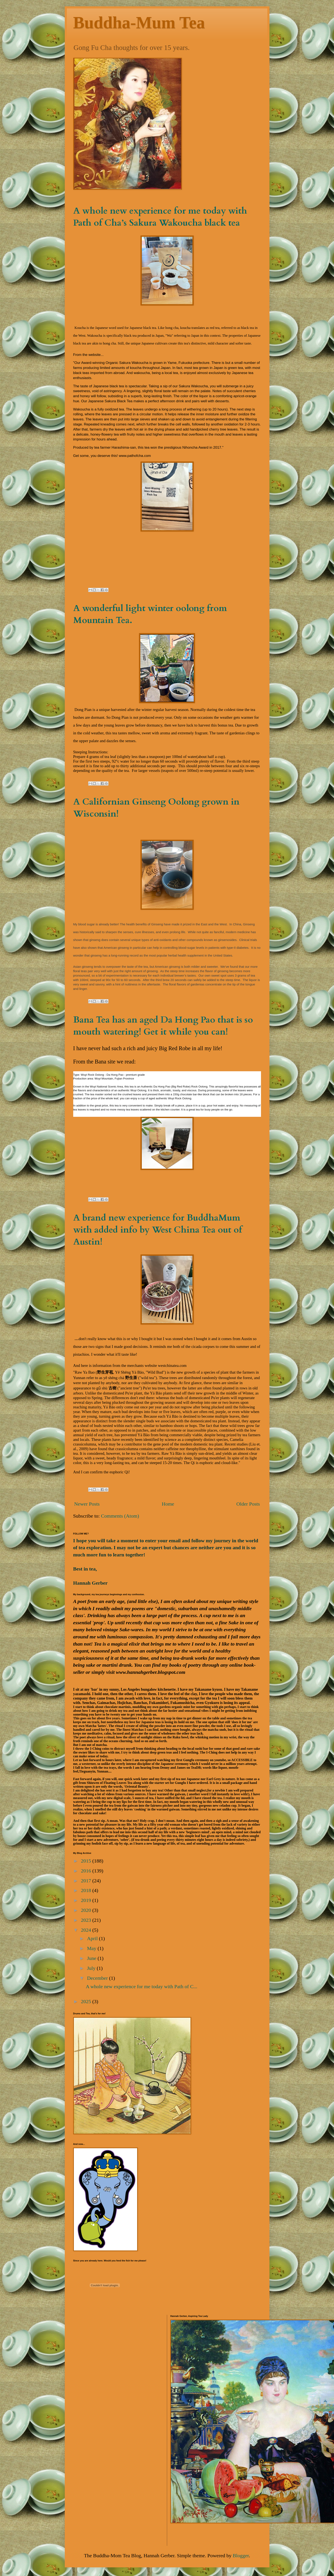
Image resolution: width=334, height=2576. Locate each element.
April (93, 1938)
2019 (86, 1900)
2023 (86, 1920)
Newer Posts (87, 1504)
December (98, 1978)
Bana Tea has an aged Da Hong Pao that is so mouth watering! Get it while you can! (163, 1026)
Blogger (241, 2555)
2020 (86, 1910)
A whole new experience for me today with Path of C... (141, 1986)
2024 (86, 1930)
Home (168, 1504)
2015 (86, 1861)
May (92, 1948)
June (92, 1958)
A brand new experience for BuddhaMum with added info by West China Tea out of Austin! (157, 1230)
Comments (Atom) (120, 1516)
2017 (86, 1880)
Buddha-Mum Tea (139, 22)
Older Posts (248, 1504)
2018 (86, 1890)
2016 (86, 1870)
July (92, 1968)
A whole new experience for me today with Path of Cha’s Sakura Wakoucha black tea (160, 217)
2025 (86, 2001)
